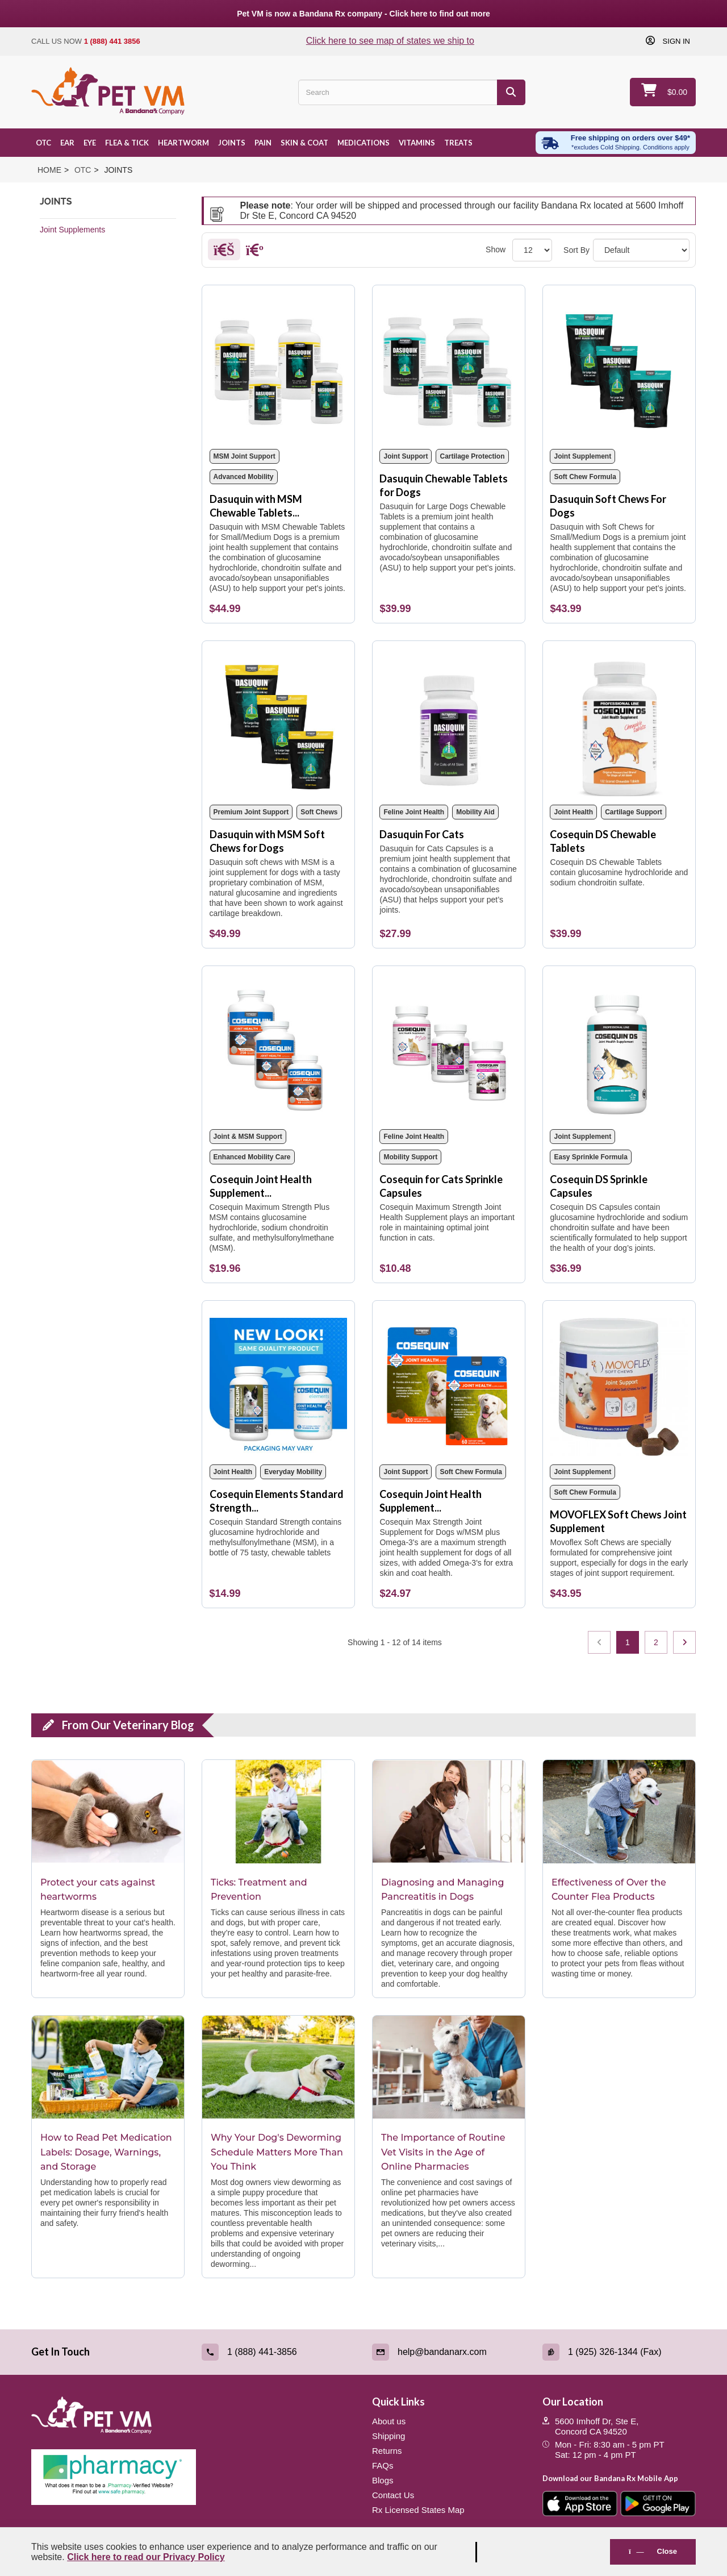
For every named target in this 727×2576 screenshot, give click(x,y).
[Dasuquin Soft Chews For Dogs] (619, 367)
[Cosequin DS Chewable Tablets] (619, 723)
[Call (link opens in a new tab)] (278, 2352)
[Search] (511, 92)
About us (389, 2421)
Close (653, 2551)
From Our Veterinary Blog (128, 1725)
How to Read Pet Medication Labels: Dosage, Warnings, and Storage (106, 2152)
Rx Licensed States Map (418, 2510)
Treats (458, 142)
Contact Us (393, 2495)
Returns (387, 2451)
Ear (67, 142)
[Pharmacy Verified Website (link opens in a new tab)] (193, 2477)
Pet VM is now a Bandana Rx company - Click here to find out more (363, 13)
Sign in (675, 41)
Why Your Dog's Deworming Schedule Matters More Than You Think (277, 2152)
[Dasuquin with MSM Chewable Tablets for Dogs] (279, 367)
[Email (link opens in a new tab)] (448, 2352)
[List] (255, 252)
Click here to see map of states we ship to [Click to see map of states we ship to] (390, 40)
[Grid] (224, 252)
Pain (262, 142)
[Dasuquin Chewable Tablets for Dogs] (448, 367)
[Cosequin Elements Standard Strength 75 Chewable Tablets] (279, 1382)
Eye (89, 142)
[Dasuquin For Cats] (448, 723)
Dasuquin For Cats (421, 834)
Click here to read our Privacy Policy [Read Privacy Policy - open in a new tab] (145, 2557)
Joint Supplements (72, 229)
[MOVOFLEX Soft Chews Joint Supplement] (619, 1382)
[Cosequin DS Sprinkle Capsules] (619, 1048)
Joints (231, 142)
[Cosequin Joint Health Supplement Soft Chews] (448, 1382)
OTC (43, 142)
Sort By (576, 250)
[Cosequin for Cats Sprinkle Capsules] (448, 1048)
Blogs (383, 2480)
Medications (363, 142)
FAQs (383, 2465)
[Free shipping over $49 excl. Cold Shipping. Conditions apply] (615, 143)
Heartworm (183, 142)
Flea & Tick (127, 142)
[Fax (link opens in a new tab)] (619, 2352)
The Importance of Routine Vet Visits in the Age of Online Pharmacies (443, 2152)
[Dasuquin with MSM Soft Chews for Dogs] (279, 723)
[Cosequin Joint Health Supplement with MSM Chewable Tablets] (279, 1048)
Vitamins (417, 142)
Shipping (388, 2436)
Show (495, 249)
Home (49, 169)
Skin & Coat (304, 142)
